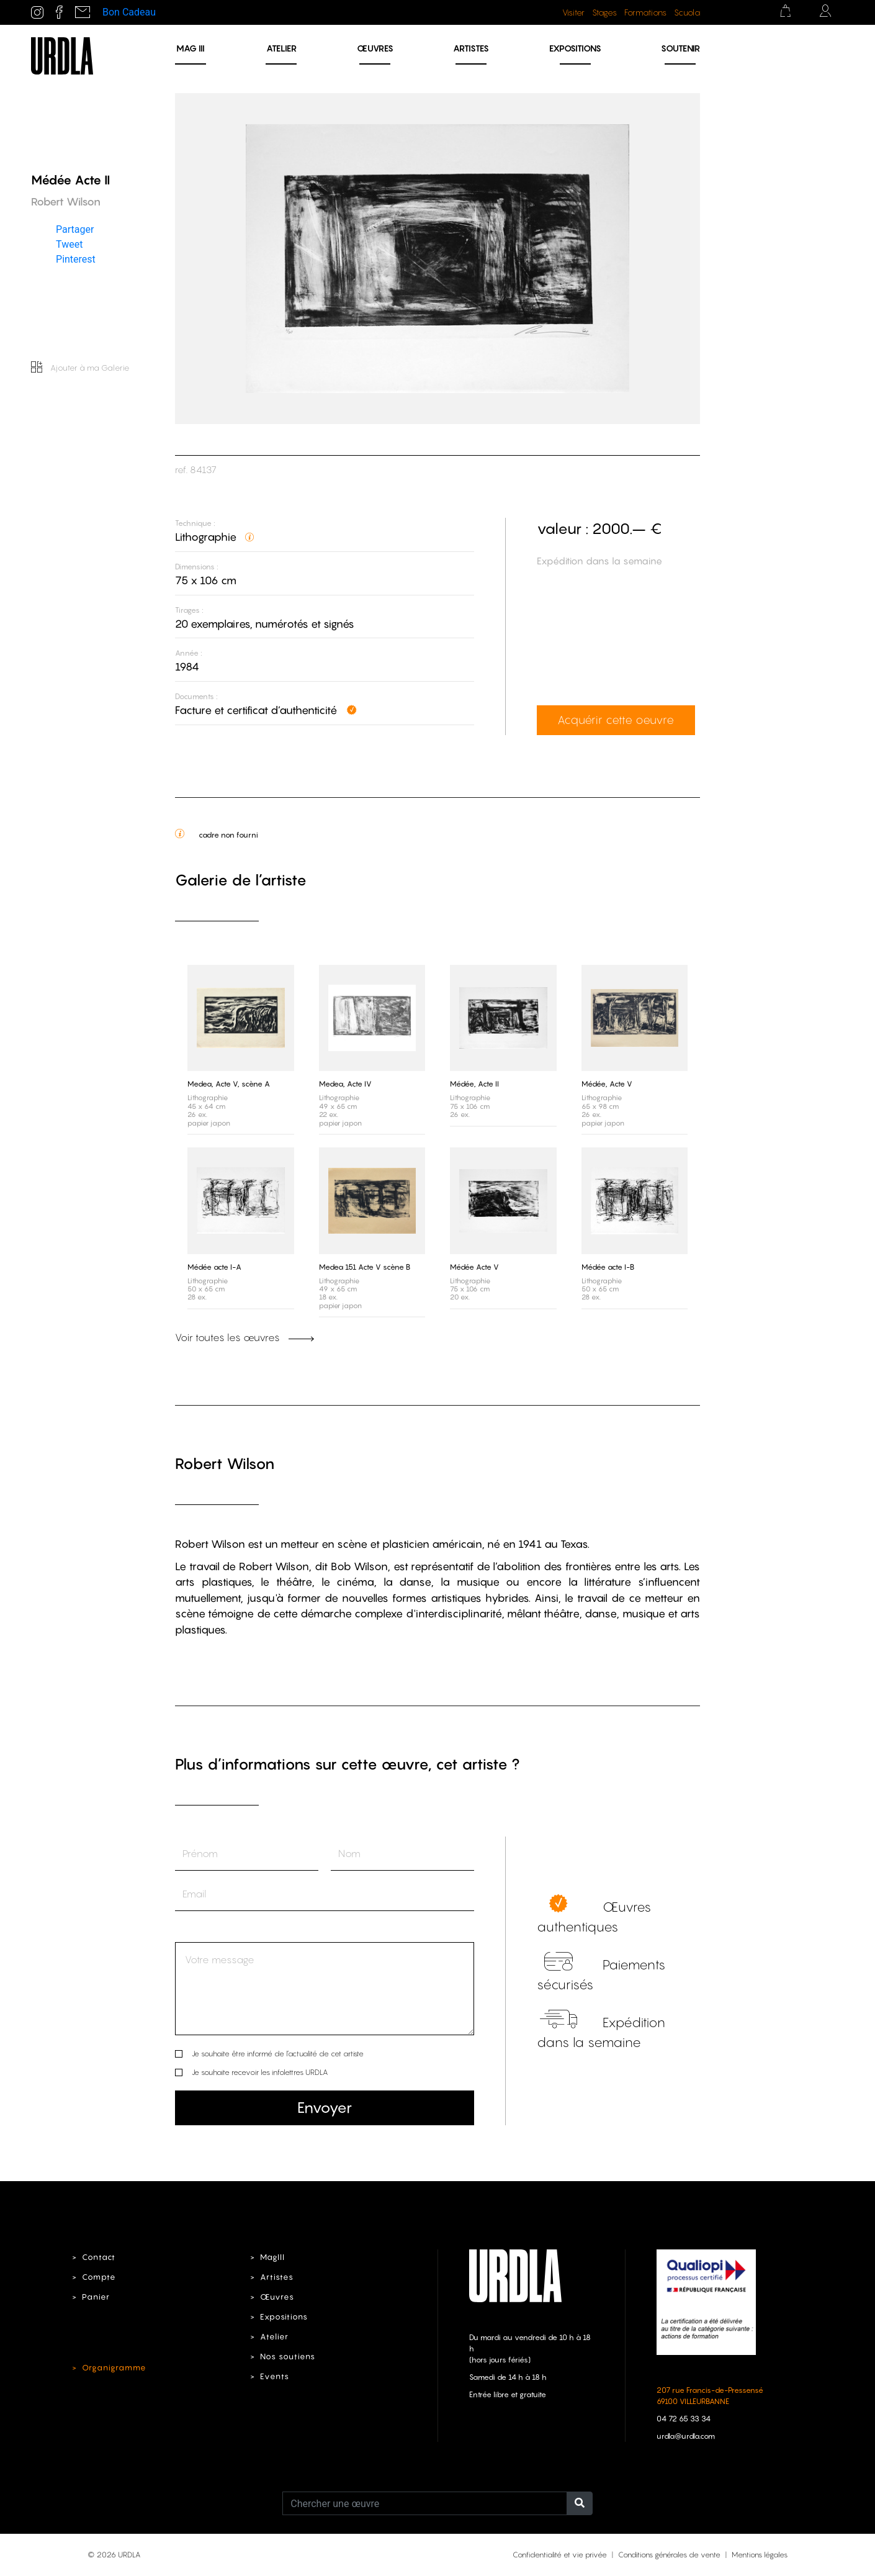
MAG (190, 48)
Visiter (573, 12)
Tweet (69, 244)
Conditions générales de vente (669, 2554)
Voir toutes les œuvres (244, 1337)
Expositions (575, 48)
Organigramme (114, 2367)
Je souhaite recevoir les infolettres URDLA (260, 2072)
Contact (98, 2257)
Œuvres (375, 48)
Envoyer (324, 2108)
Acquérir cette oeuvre (615, 719)
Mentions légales (759, 2554)
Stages (604, 12)
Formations (645, 12)
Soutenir (680, 48)
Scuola (687, 12)
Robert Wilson (224, 1464)
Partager (75, 229)
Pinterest (76, 259)
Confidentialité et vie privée (560, 2554)
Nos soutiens (287, 2356)
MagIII (272, 2257)
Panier (96, 2297)
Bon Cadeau (129, 12)
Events (274, 2376)
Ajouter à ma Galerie (80, 368)
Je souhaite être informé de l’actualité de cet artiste (278, 2053)
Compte (99, 2277)
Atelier (281, 48)
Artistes (471, 48)
